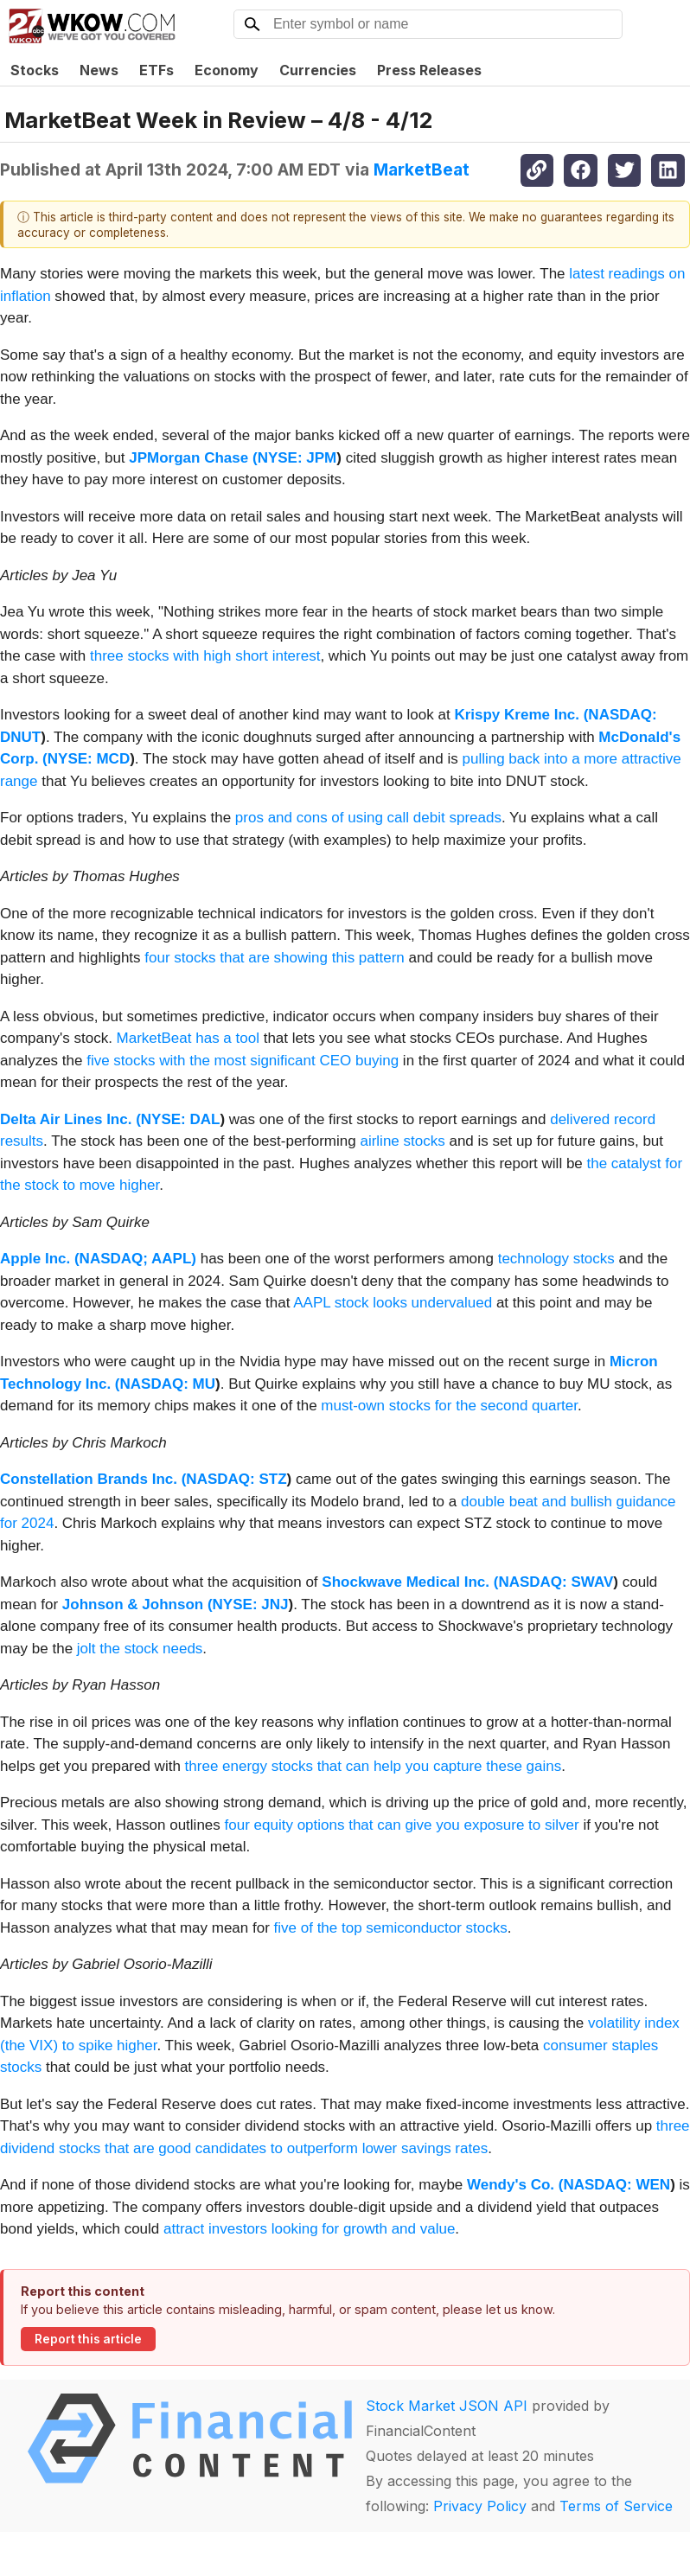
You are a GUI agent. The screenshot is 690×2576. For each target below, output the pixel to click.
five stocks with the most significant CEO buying (242, 1060)
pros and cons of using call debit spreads (368, 817)
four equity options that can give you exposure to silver (402, 1825)
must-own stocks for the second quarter (449, 1405)
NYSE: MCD (89, 759)
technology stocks (556, 1258)
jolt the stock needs (140, 1648)
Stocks (34, 70)
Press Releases (429, 70)
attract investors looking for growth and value (309, 2229)
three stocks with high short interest (205, 656)
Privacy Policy (480, 2506)
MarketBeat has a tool (188, 1038)
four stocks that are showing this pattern (274, 957)
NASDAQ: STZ (236, 1479)
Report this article (88, 2339)
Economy (227, 70)
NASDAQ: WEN (616, 2184)
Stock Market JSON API (446, 2405)
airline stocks (402, 1141)
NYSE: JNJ (251, 1604)
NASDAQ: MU (168, 1384)
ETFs (156, 70)
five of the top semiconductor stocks (391, 1928)
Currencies (317, 70)
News (99, 70)
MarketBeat (422, 169)
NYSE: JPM (297, 458)
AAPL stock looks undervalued (392, 1302)
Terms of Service (616, 2506)
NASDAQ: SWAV (555, 1582)
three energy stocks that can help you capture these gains (373, 1766)
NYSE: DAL (180, 1119)
